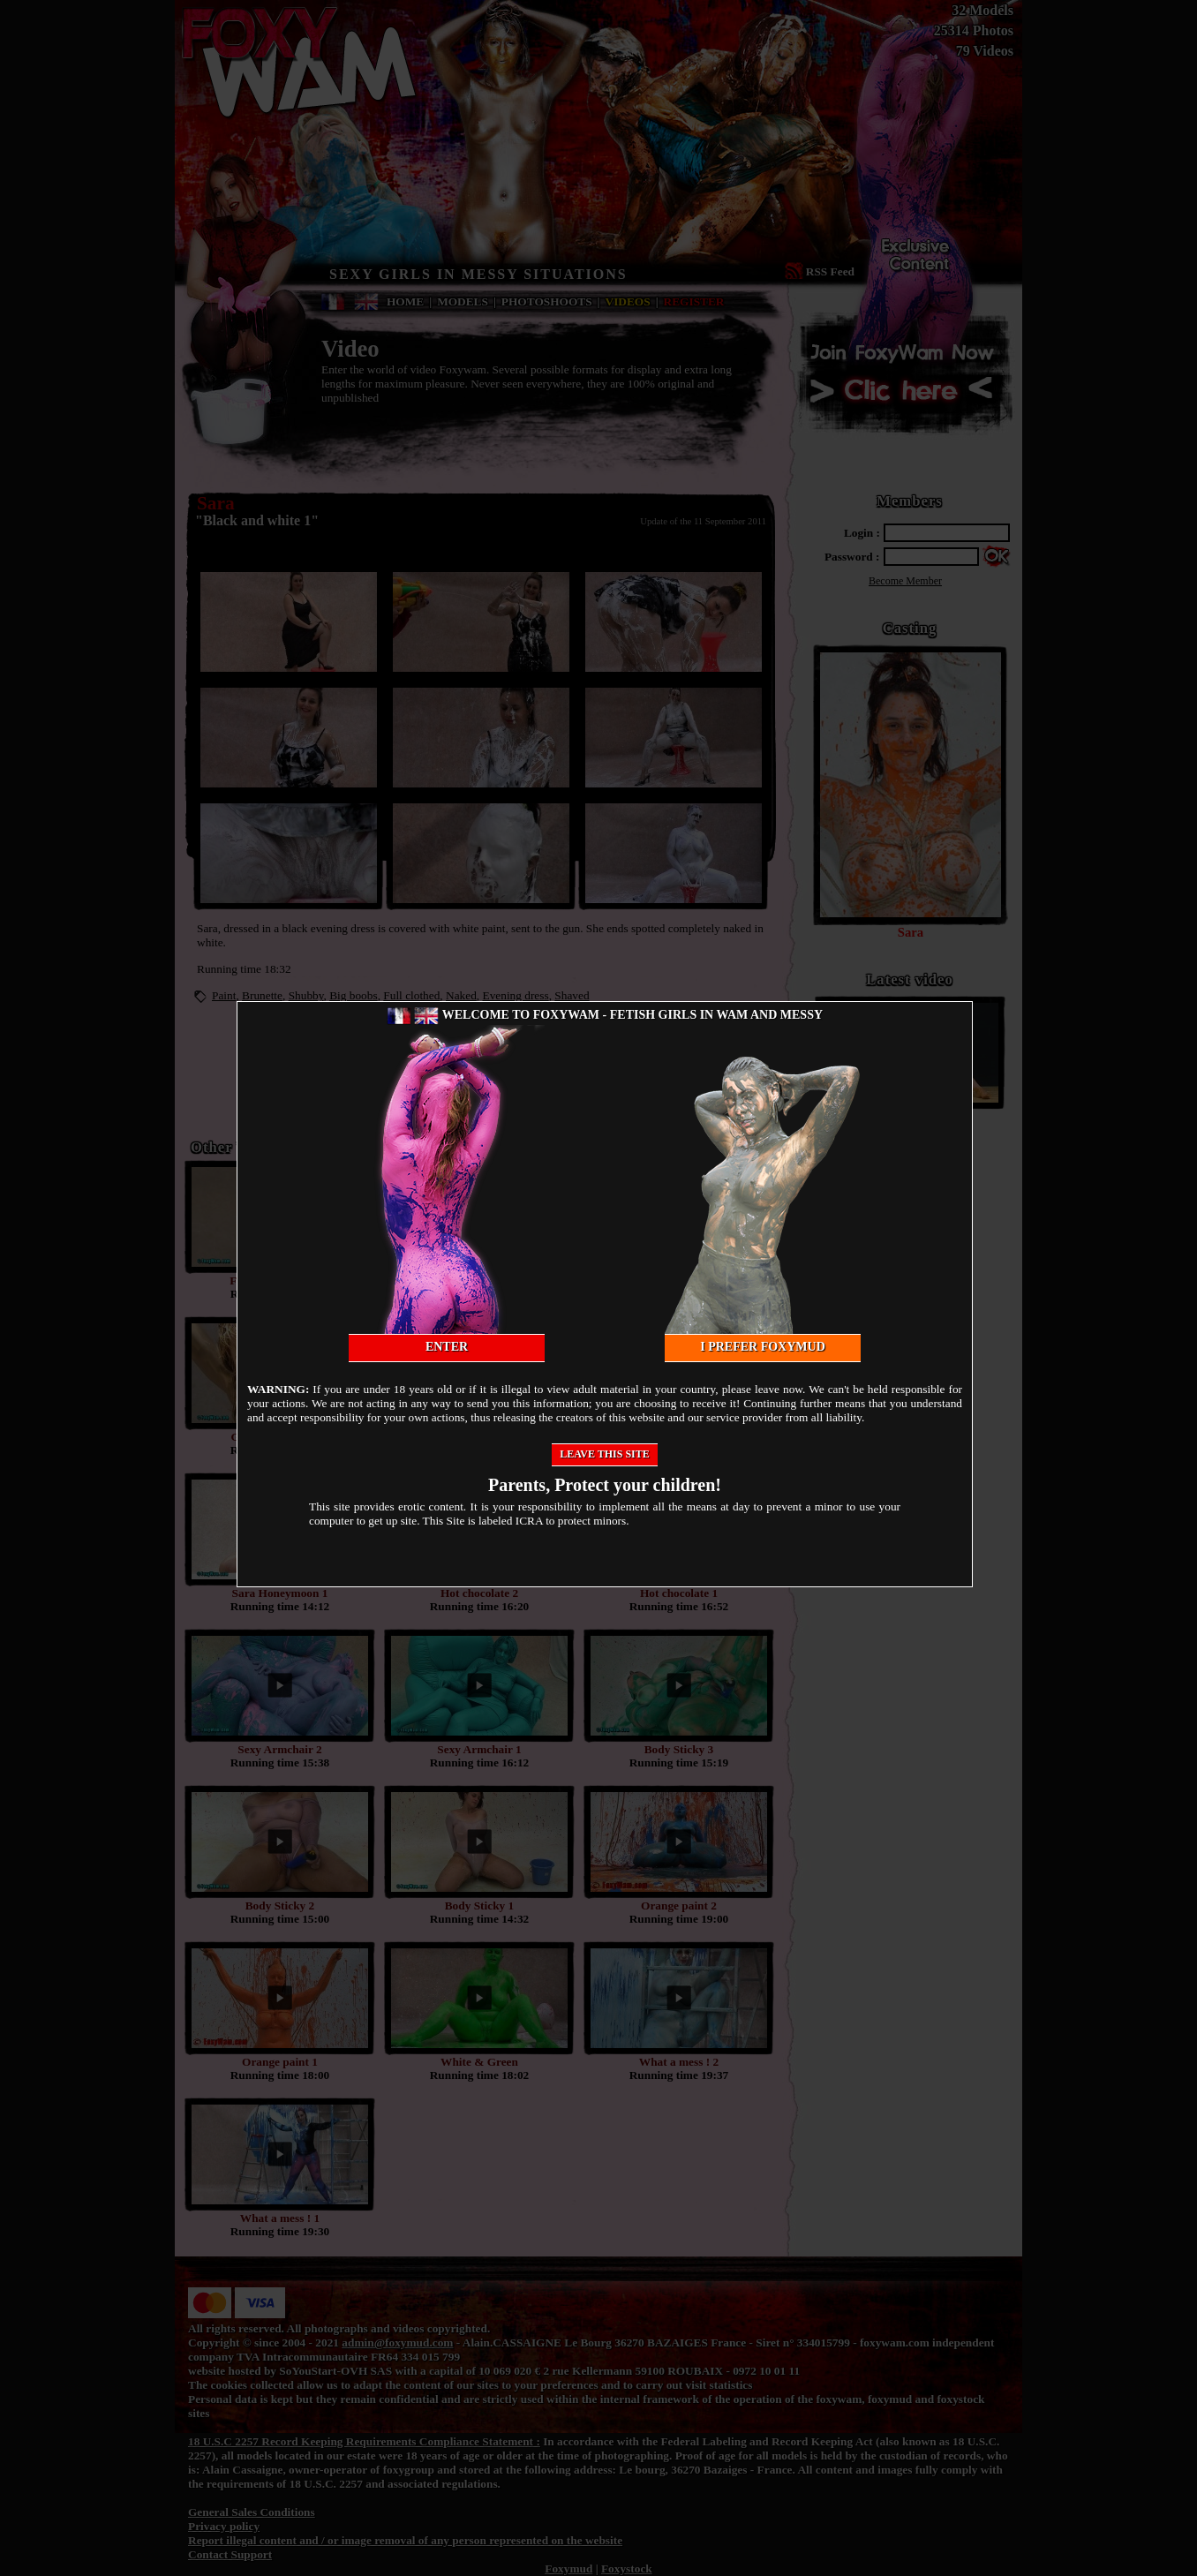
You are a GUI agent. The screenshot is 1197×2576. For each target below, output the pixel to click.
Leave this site (605, 1454)
